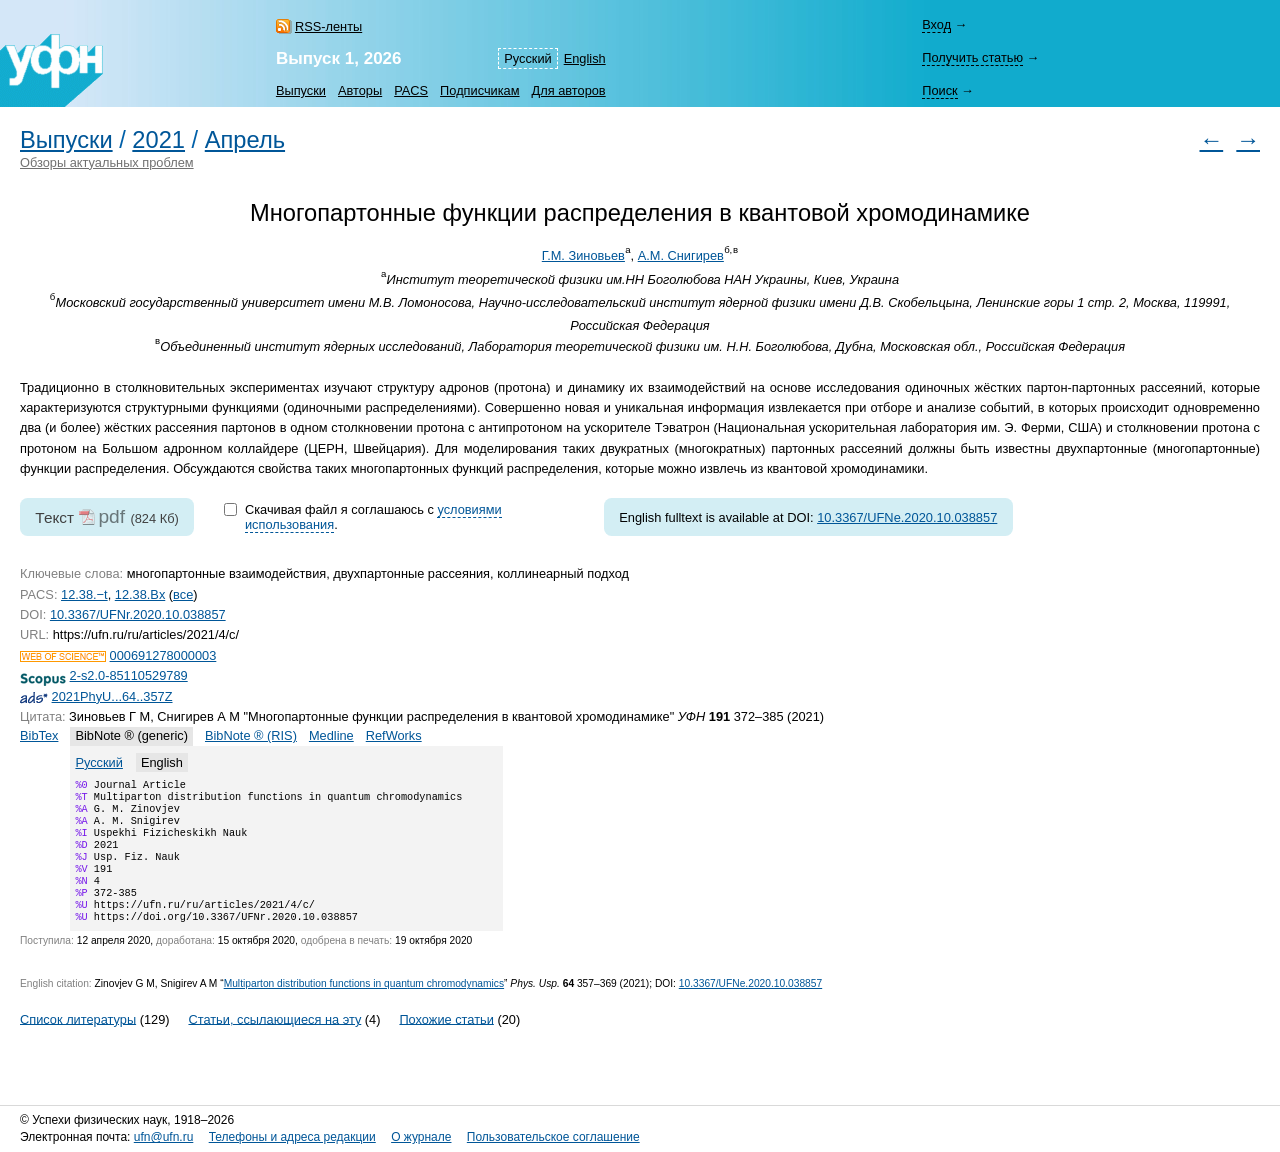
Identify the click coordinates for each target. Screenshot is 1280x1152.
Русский (527, 58)
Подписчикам (479, 90)
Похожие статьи (446, 1042)
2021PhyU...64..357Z (112, 696)
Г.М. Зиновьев (583, 255)
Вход (936, 24)
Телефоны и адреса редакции (292, 1137)
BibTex (39, 735)
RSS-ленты (328, 26)
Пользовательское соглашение (553, 1137)
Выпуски (301, 90)
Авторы (360, 90)
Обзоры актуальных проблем (107, 162)
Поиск (939, 90)
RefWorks (394, 735)
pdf (111, 516)
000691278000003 (163, 655)
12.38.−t (84, 594)
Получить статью (972, 57)
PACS (411, 90)
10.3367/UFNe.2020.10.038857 (907, 517)
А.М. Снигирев (681, 255)
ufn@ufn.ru (164, 1137)
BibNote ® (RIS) (251, 735)
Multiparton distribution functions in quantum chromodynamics (364, 1007)
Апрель (245, 140)
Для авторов (569, 90)
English (585, 58)
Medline (331, 735)
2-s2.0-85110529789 (129, 675)
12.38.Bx (140, 594)
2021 (158, 140)
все (183, 594)
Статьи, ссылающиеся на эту (274, 1042)
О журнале (421, 1137)
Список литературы (78, 1042)
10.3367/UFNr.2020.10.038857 (138, 614)
